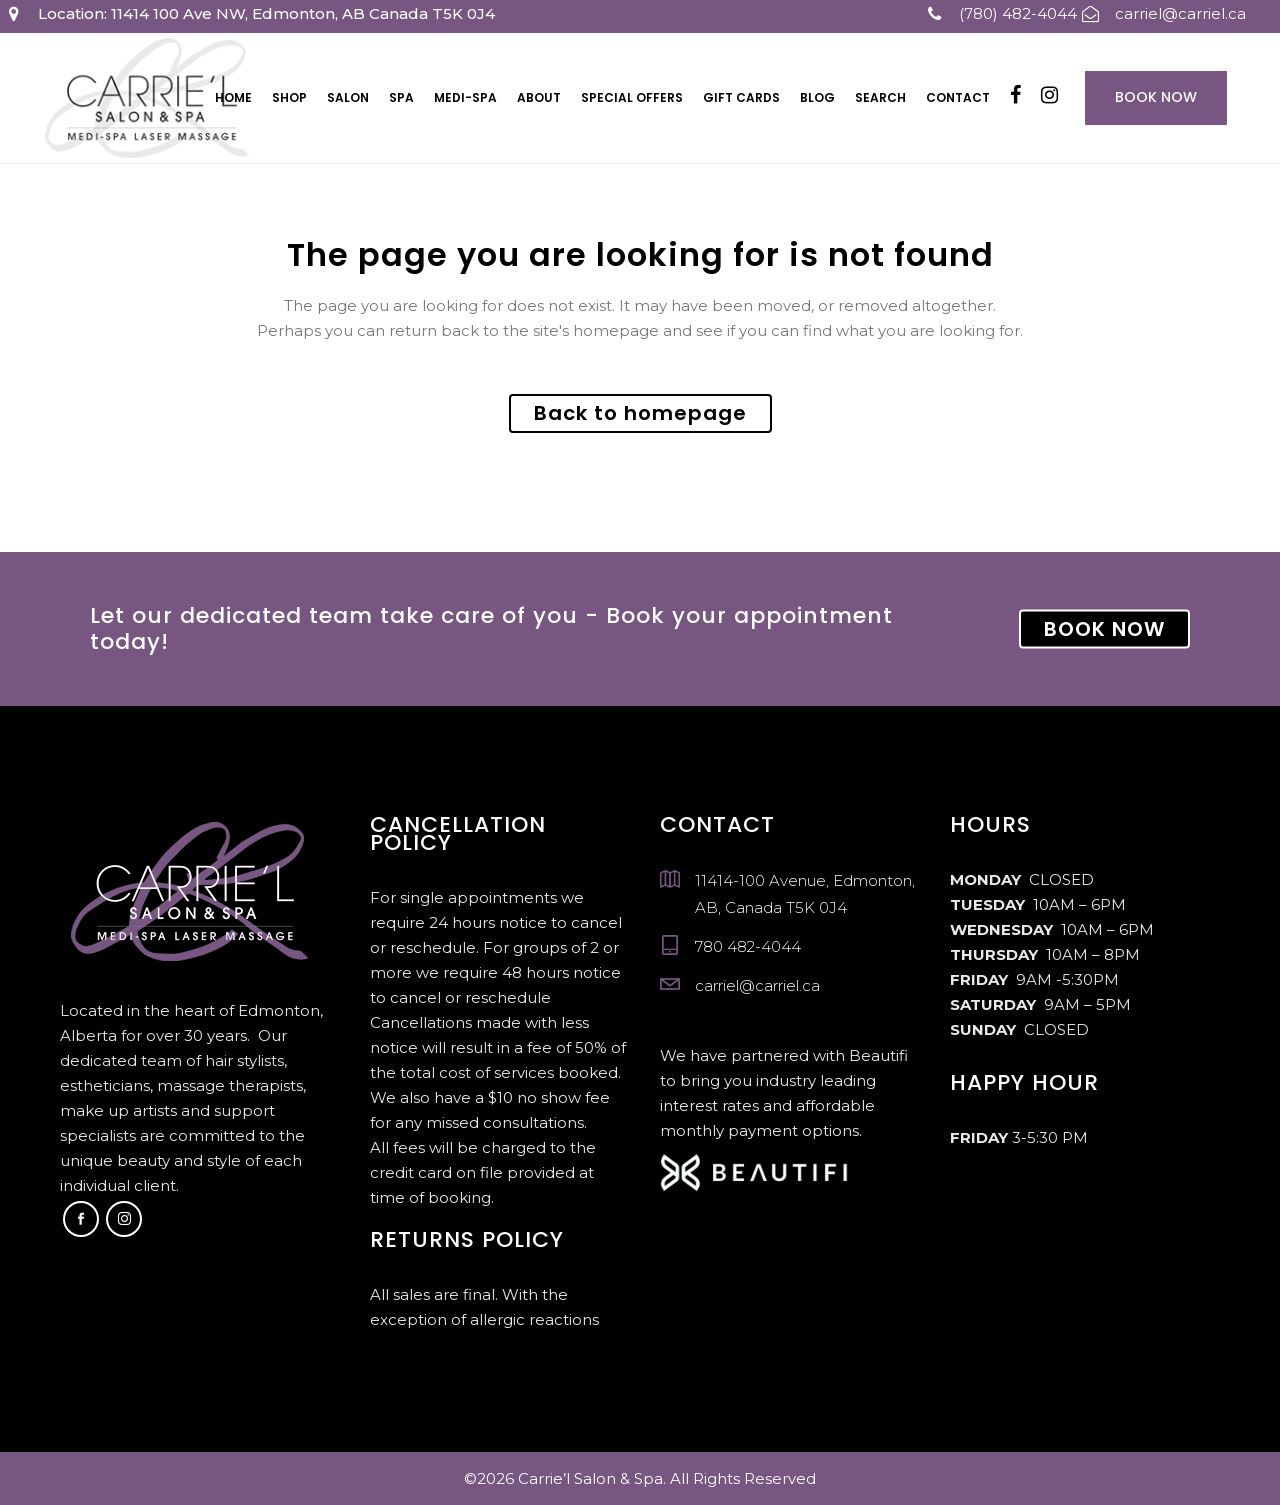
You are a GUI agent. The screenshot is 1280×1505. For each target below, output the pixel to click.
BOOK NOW (1104, 629)
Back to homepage (640, 413)
